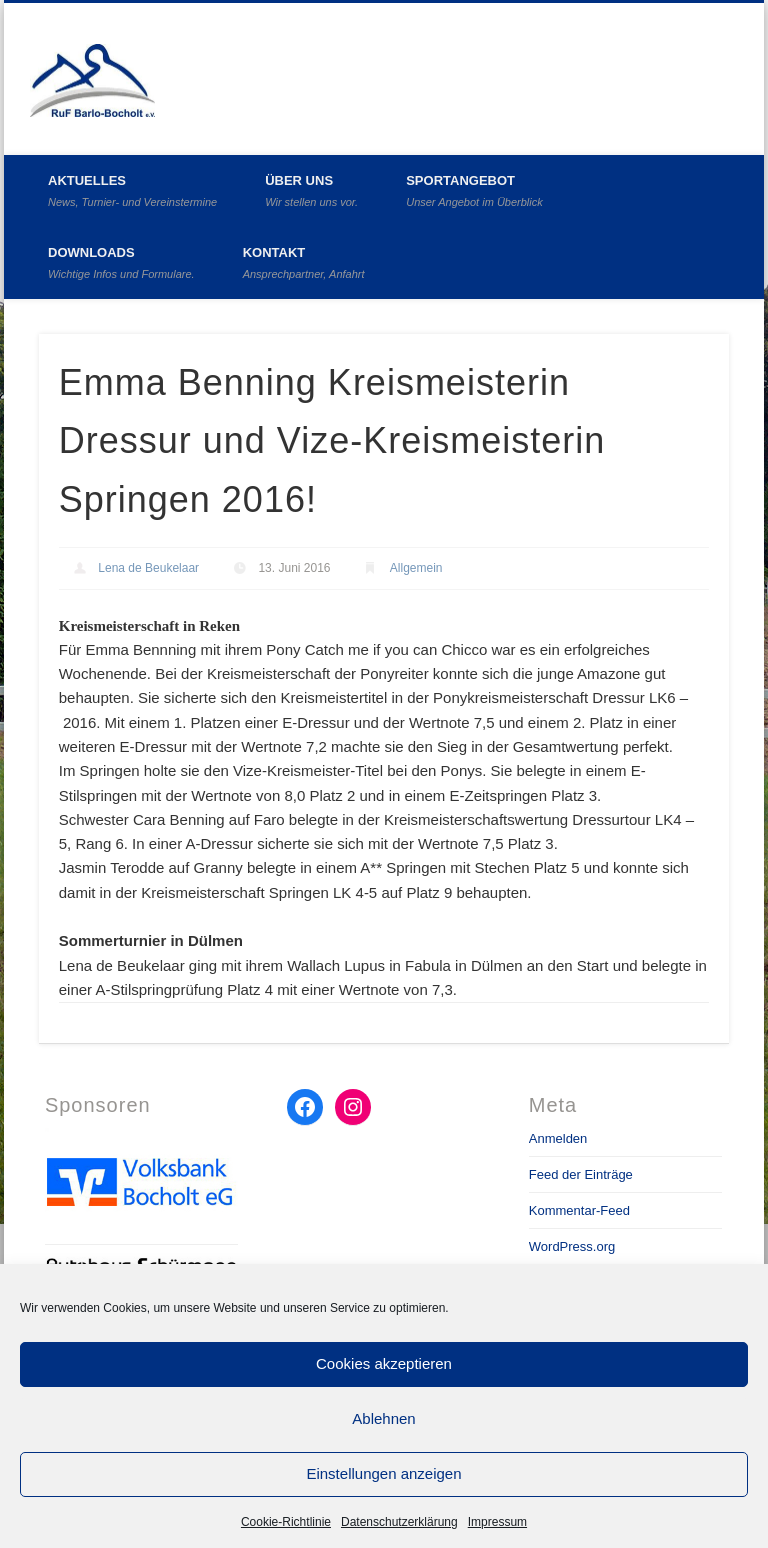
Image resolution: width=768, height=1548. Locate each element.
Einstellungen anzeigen (383, 1473)
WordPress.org (572, 1246)
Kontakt (304, 262)
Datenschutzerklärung (399, 1522)
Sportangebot (474, 190)
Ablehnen (383, 1418)
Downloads (121, 262)
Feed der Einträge (581, 1174)
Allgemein (416, 568)
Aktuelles (132, 190)
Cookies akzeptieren (384, 1363)
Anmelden (558, 1138)
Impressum (497, 1522)
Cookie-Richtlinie (286, 1522)
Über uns (311, 190)
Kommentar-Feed (579, 1210)
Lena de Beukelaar (148, 568)
